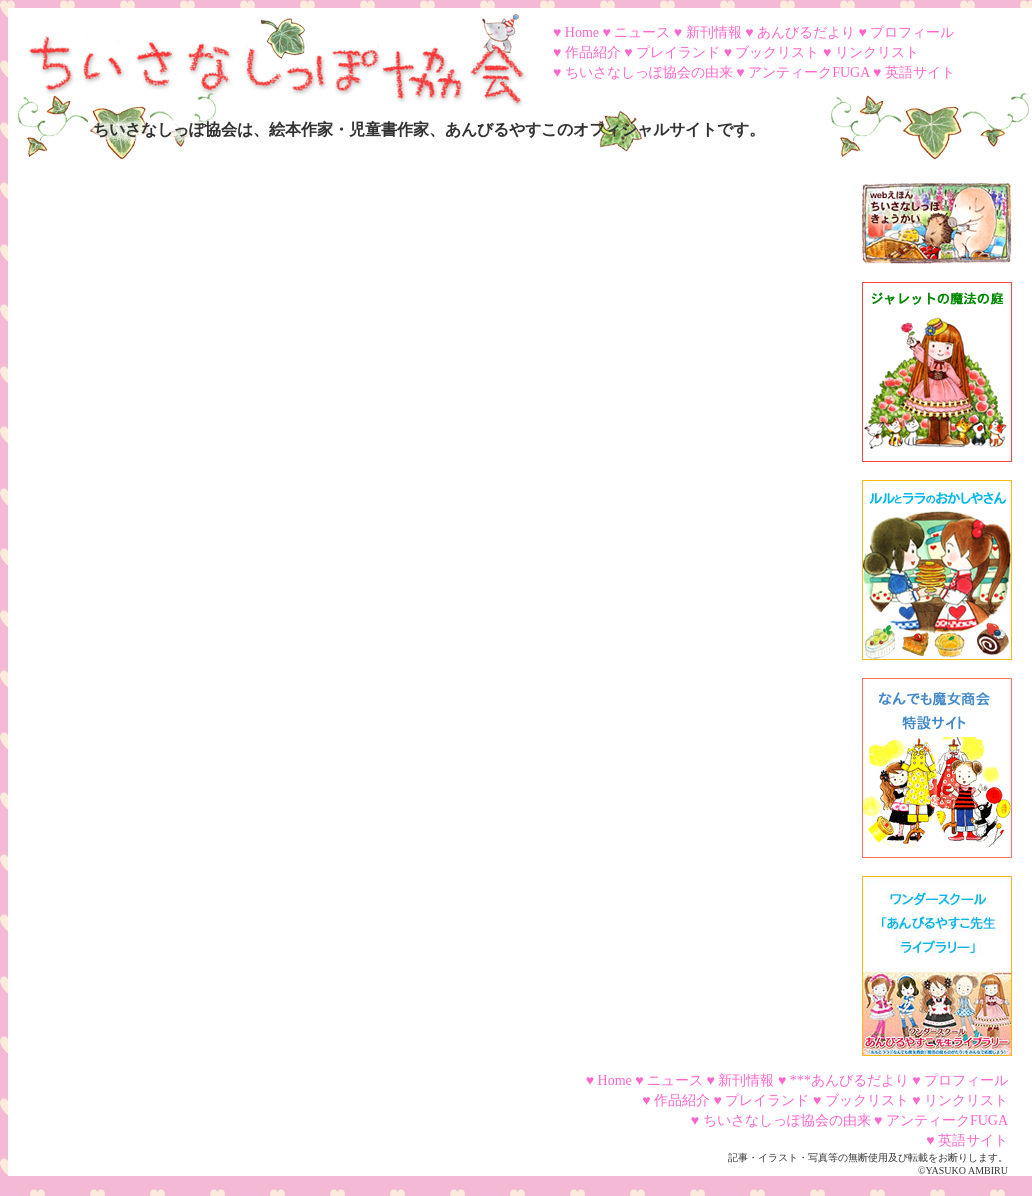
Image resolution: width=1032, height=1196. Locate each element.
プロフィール (912, 32)
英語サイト (920, 72)
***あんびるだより (849, 1080)
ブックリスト (777, 52)
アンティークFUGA (808, 72)
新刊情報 (714, 32)
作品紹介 (593, 52)
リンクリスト (877, 52)
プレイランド (678, 52)
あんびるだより (806, 32)
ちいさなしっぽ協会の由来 (649, 72)
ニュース (642, 32)
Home (582, 32)
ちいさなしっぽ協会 (268, 53)
